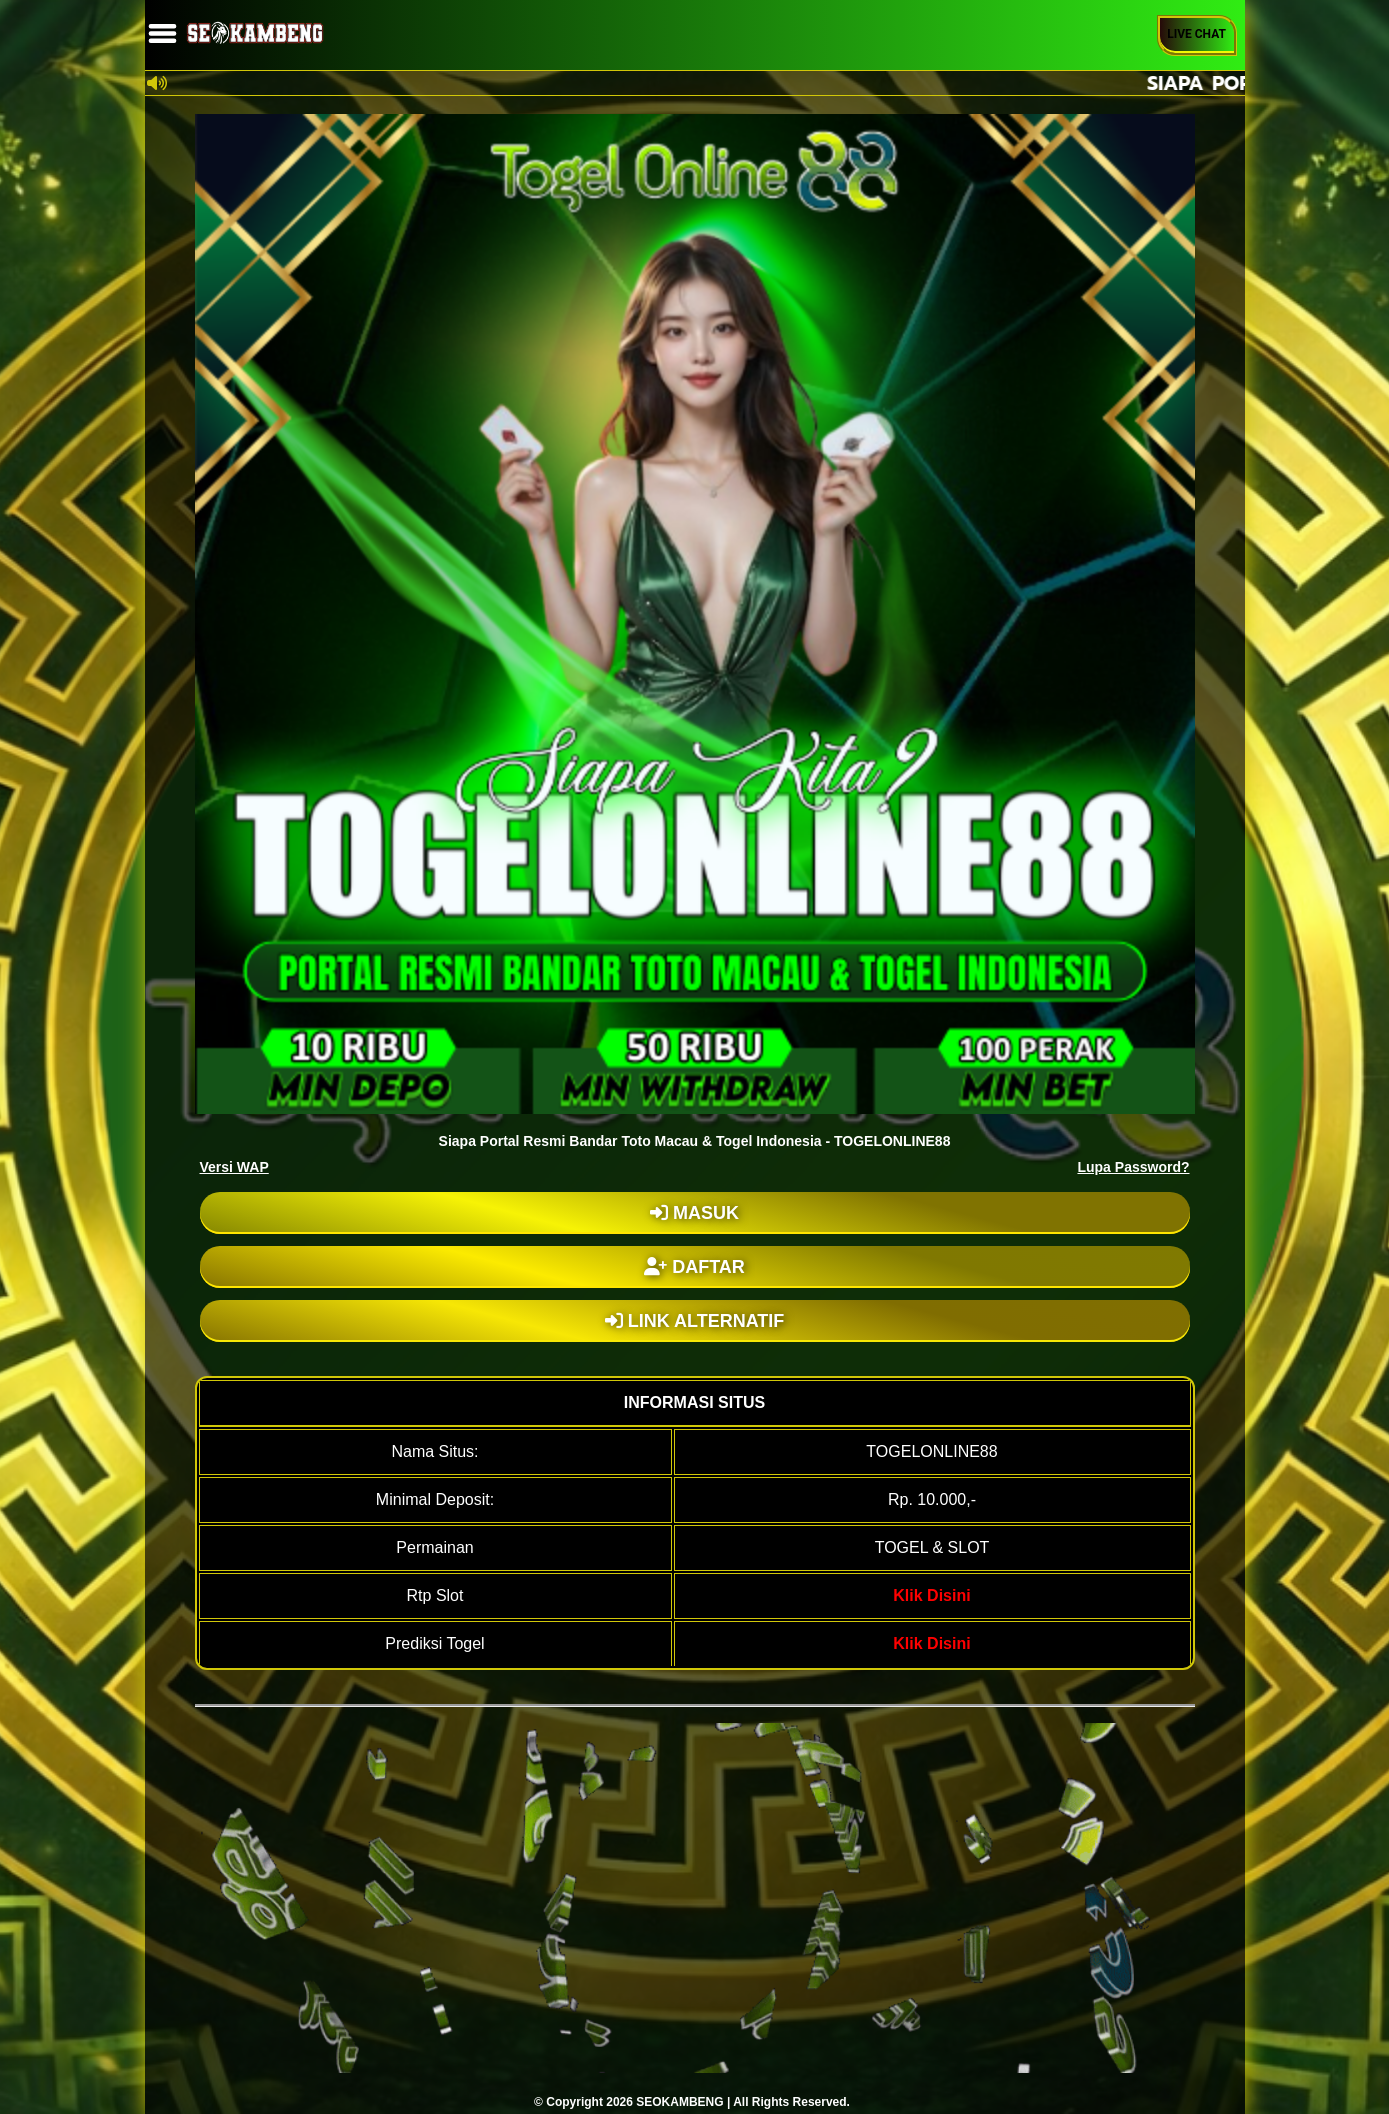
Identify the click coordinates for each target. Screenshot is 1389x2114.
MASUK (694, 1213)
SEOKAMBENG (679, 2102)
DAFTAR (694, 1267)
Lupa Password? (1133, 1167)
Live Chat (1196, 34)
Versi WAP (234, 1167)
